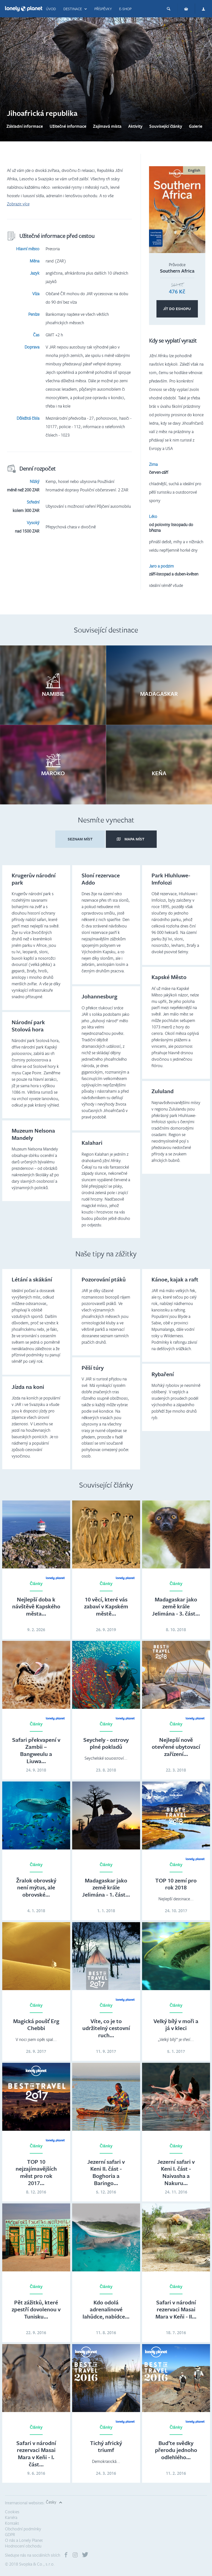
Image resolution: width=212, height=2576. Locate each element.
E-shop (125, 8)
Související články (165, 126)
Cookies (12, 2511)
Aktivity (135, 126)
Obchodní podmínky (23, 2529)
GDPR (10, 2534)
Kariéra (11, 2517)
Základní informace (24, 126)
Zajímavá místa (107, 126)
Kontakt (12, 2523)
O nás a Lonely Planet (24, 2540)
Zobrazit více (18, 204)
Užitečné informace (68, 126)
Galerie (195, 126)
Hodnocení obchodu (23, 2546)
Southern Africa (177, 270)
